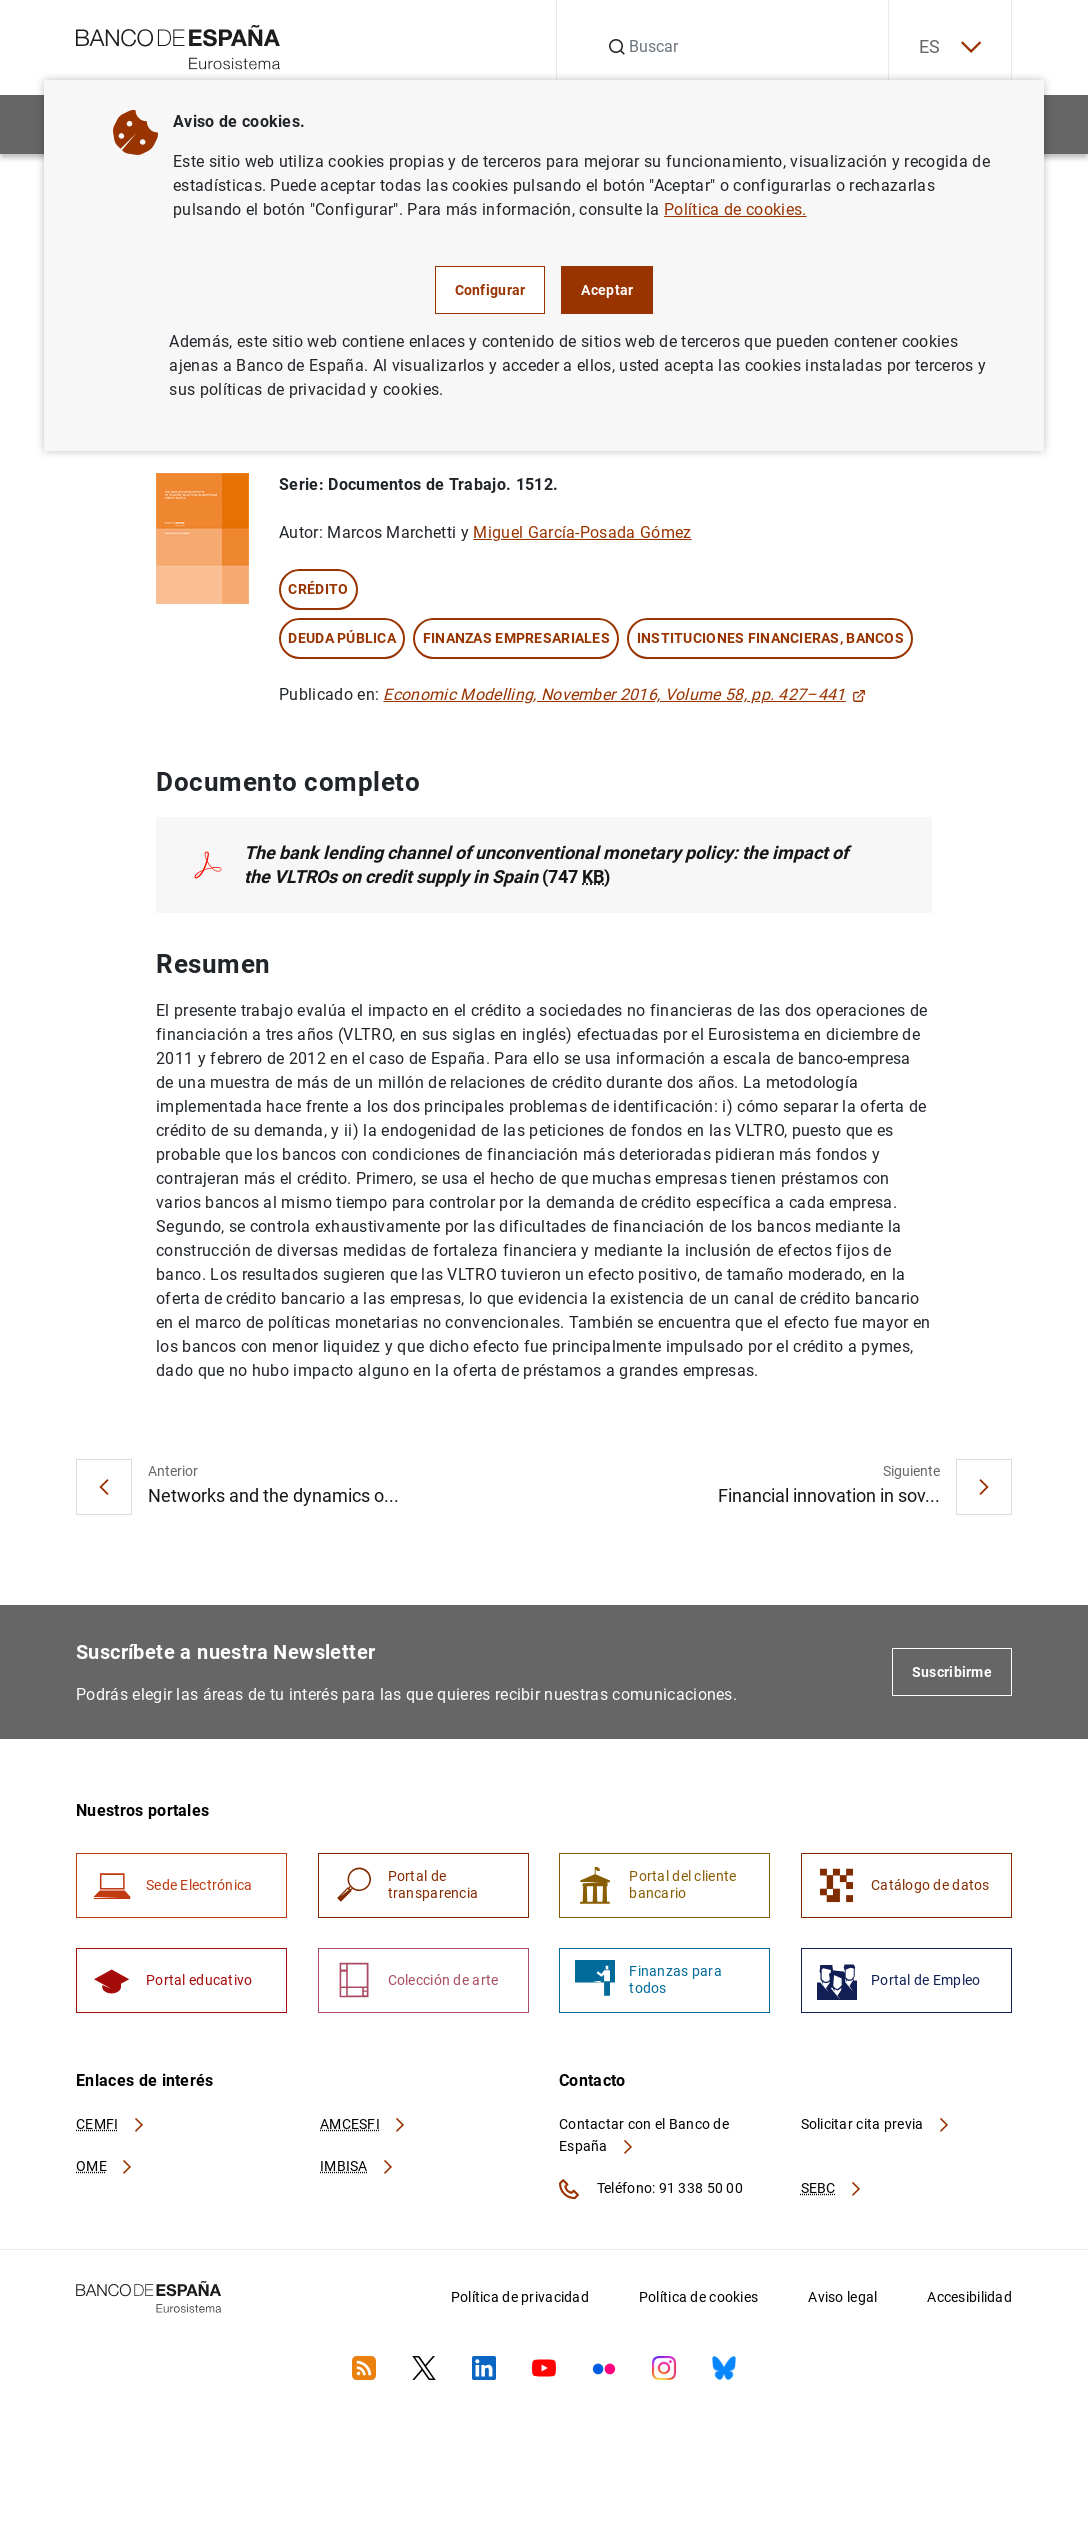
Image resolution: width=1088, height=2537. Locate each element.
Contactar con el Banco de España (644, 2135)
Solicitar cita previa (876, 2124)
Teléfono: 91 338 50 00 (651, 2189)
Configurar (490, 290)
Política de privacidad (520, 2297)
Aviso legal (842, 2297)
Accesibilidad (969, 2297)
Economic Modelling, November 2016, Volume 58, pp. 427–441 (624, 694)
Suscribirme (952, 1672)
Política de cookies (698, 2297)
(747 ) (546, 864)
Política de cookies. (735, 209)
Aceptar (607, 290)
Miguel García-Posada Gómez (582, 532)
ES (950, 47)
